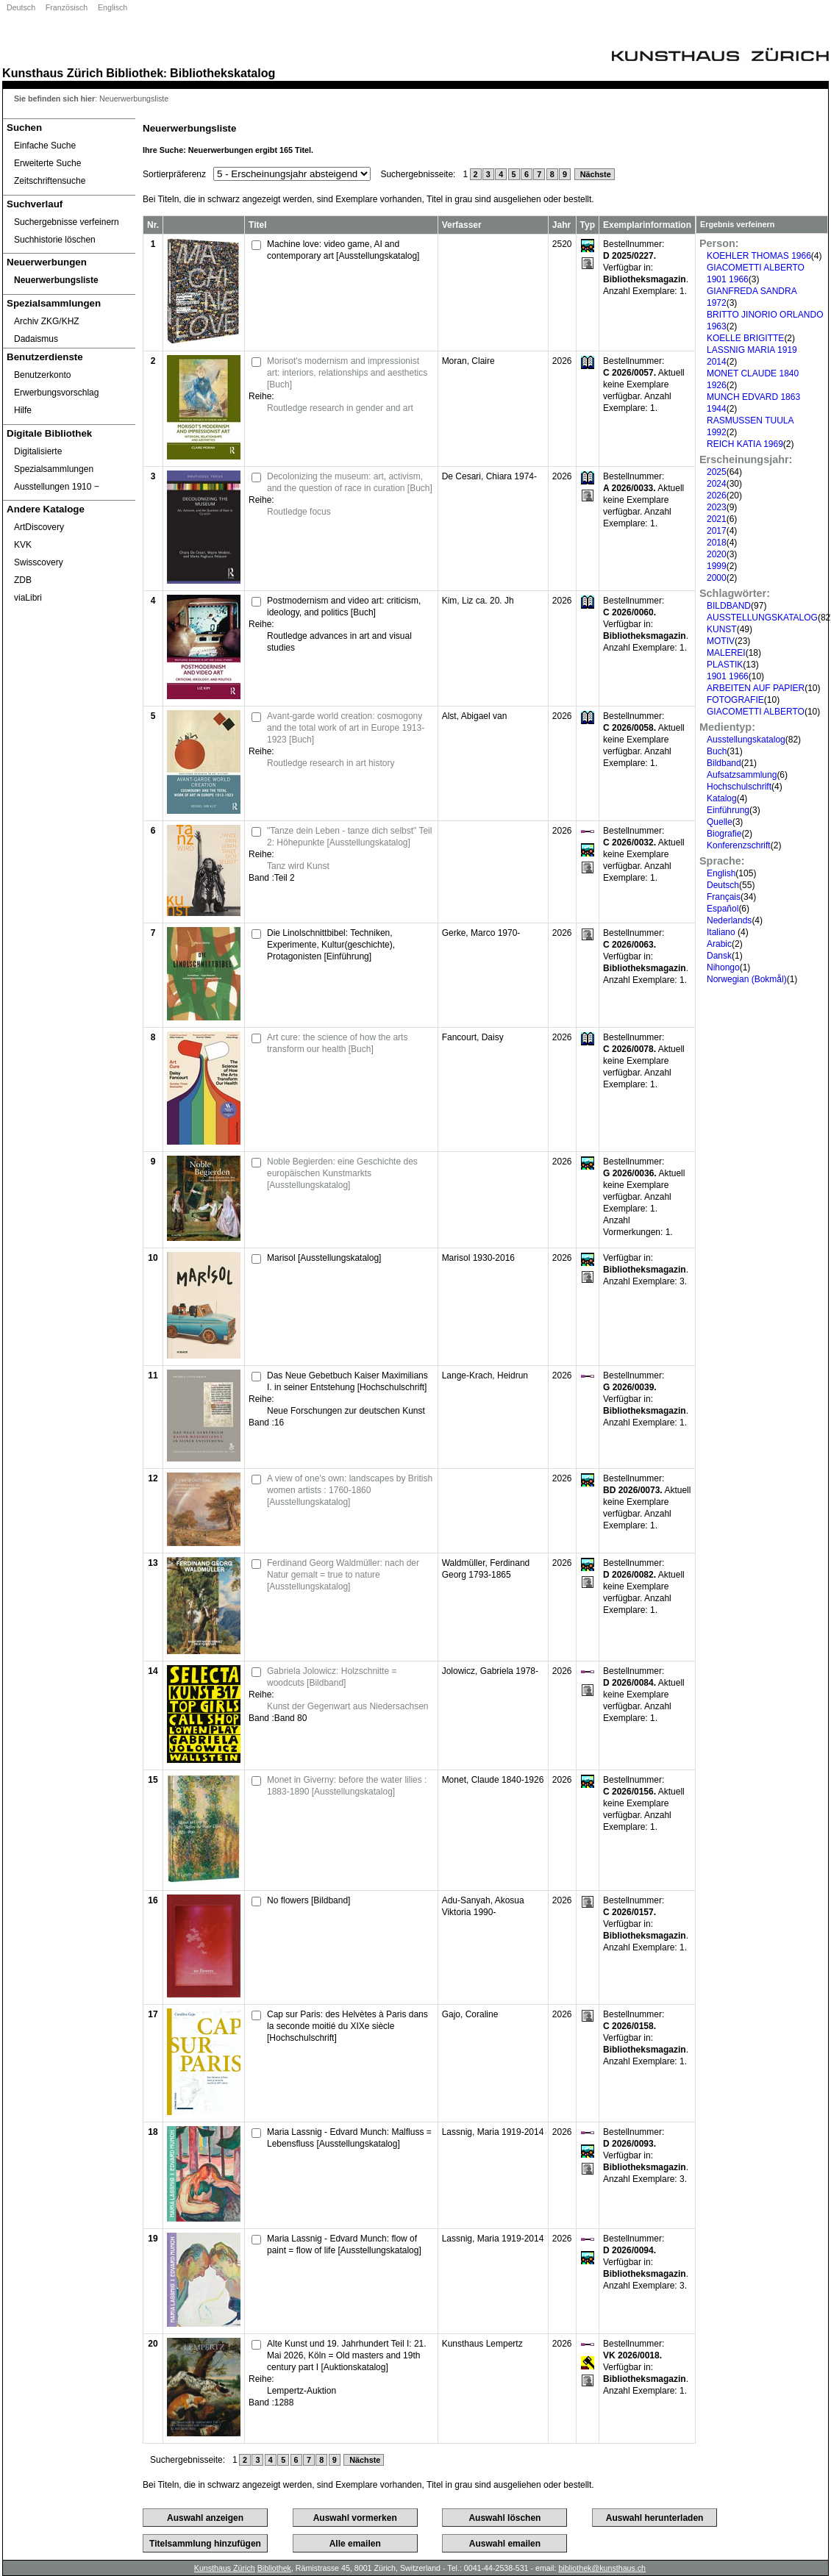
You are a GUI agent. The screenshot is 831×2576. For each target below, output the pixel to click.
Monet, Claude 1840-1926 (493, 1780)
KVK (23, 545)
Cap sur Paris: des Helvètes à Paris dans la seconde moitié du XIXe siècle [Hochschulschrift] (347, 2026)
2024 (717, 484)
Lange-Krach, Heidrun (485, 1375)
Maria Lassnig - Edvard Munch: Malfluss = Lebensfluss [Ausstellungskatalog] (349, 2138)
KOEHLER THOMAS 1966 (759, 256)
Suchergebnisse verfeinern (66, 222)
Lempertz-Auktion (301, 2391)
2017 (717, 531)
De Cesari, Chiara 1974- (489, 476)
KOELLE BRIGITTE (745, 338)
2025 (717, 472)
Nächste (594, 174)
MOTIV (721, 641)
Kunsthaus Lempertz (482, 2344)
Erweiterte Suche (47, 163)
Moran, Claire (468, 361)
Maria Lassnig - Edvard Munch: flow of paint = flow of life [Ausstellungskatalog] (344, 2244)
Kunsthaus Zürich (52, 72)
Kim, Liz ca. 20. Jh (478, 600)
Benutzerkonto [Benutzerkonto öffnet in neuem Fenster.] (42, 375)
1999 (717, 566)
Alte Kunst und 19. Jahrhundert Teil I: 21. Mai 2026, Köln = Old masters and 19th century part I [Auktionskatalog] (347, 2355)
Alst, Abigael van (474, 716)
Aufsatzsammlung (742, 775)
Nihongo (723, 967)
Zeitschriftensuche (49, 181)
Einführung (728, 810)
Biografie (724, 834)
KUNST (722, 629)
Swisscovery (38, 562)
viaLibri (28, 598)
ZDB (23, 580)
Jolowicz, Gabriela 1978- (490, 1671)
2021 (717, 519)
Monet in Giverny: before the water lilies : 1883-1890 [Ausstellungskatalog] (347, 1786)
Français (724, 897)
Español (722, 909)
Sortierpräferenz (174, 174)
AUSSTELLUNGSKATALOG (762, 617)
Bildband (724, 763)
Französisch (67, 7)
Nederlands (729, 920)
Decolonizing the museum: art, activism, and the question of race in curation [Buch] (349, 482)
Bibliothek (134, 72)
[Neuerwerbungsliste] (69, 280)
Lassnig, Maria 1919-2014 (493, 2132)
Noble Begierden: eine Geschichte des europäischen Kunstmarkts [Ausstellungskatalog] (342, 1173)
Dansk (719, 956)
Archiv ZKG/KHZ (46, 321)
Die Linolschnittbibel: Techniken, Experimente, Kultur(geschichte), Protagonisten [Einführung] (331, 945)
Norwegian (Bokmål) (747, 979)
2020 (717, 554)
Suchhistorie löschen (55, 240)
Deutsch (21, 7)
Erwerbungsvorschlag (56, 392)
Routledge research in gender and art (340, 408)
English (721, 873)
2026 (717, 495)
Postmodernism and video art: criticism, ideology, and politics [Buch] (344, 606)
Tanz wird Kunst (298, 866)
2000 (717, 578)
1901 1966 (728, 676)
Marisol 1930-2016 (478, 1258)
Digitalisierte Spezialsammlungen (53, 460)
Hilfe (23, 410)
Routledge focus (299, 512)
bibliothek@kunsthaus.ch (602, 2568)
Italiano (722, 932)
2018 (717, 542)
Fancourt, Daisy (473, 1037)
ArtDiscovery (39, 527)
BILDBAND (729, 606)
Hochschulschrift (739, 786)
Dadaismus (36, 339)
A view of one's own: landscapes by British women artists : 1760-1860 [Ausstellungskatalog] (349, 1490)
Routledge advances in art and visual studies (339, 642)
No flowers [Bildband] (308, 1900)
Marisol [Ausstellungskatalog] (324, 1258)
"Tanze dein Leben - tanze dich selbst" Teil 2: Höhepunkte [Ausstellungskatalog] (349, 837)
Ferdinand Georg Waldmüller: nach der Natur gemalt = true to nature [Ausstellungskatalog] (343, 1575)
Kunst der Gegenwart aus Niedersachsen (347, 1706)
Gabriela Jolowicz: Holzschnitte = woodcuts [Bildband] (331, 1677)
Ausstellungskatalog (746, 739)
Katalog (722, 798)
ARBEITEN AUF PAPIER (756, 688)
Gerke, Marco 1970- (481, 933)
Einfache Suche (45, 145)
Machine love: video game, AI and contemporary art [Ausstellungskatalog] (343, 250)
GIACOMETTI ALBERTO (756, 711)
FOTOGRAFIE (735, 700)
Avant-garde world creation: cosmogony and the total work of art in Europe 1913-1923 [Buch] (345, 728)
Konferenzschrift (739, 845)
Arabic (719, 944)
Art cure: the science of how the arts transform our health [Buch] (337, 1043)
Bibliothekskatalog (222, 72)
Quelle (719, 822)
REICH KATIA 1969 (745, 444)
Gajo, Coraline (470, 2014)
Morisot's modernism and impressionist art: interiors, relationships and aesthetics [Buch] (347, 373)
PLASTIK (725, 664)
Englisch (112, 7)
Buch (717, 751)
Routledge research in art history (330, 763)
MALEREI (726, 653)
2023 (717, 507)
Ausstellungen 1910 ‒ (56, 487)
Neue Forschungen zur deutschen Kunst (346, 1411)
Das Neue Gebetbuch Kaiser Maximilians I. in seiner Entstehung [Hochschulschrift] (347, 1381)
